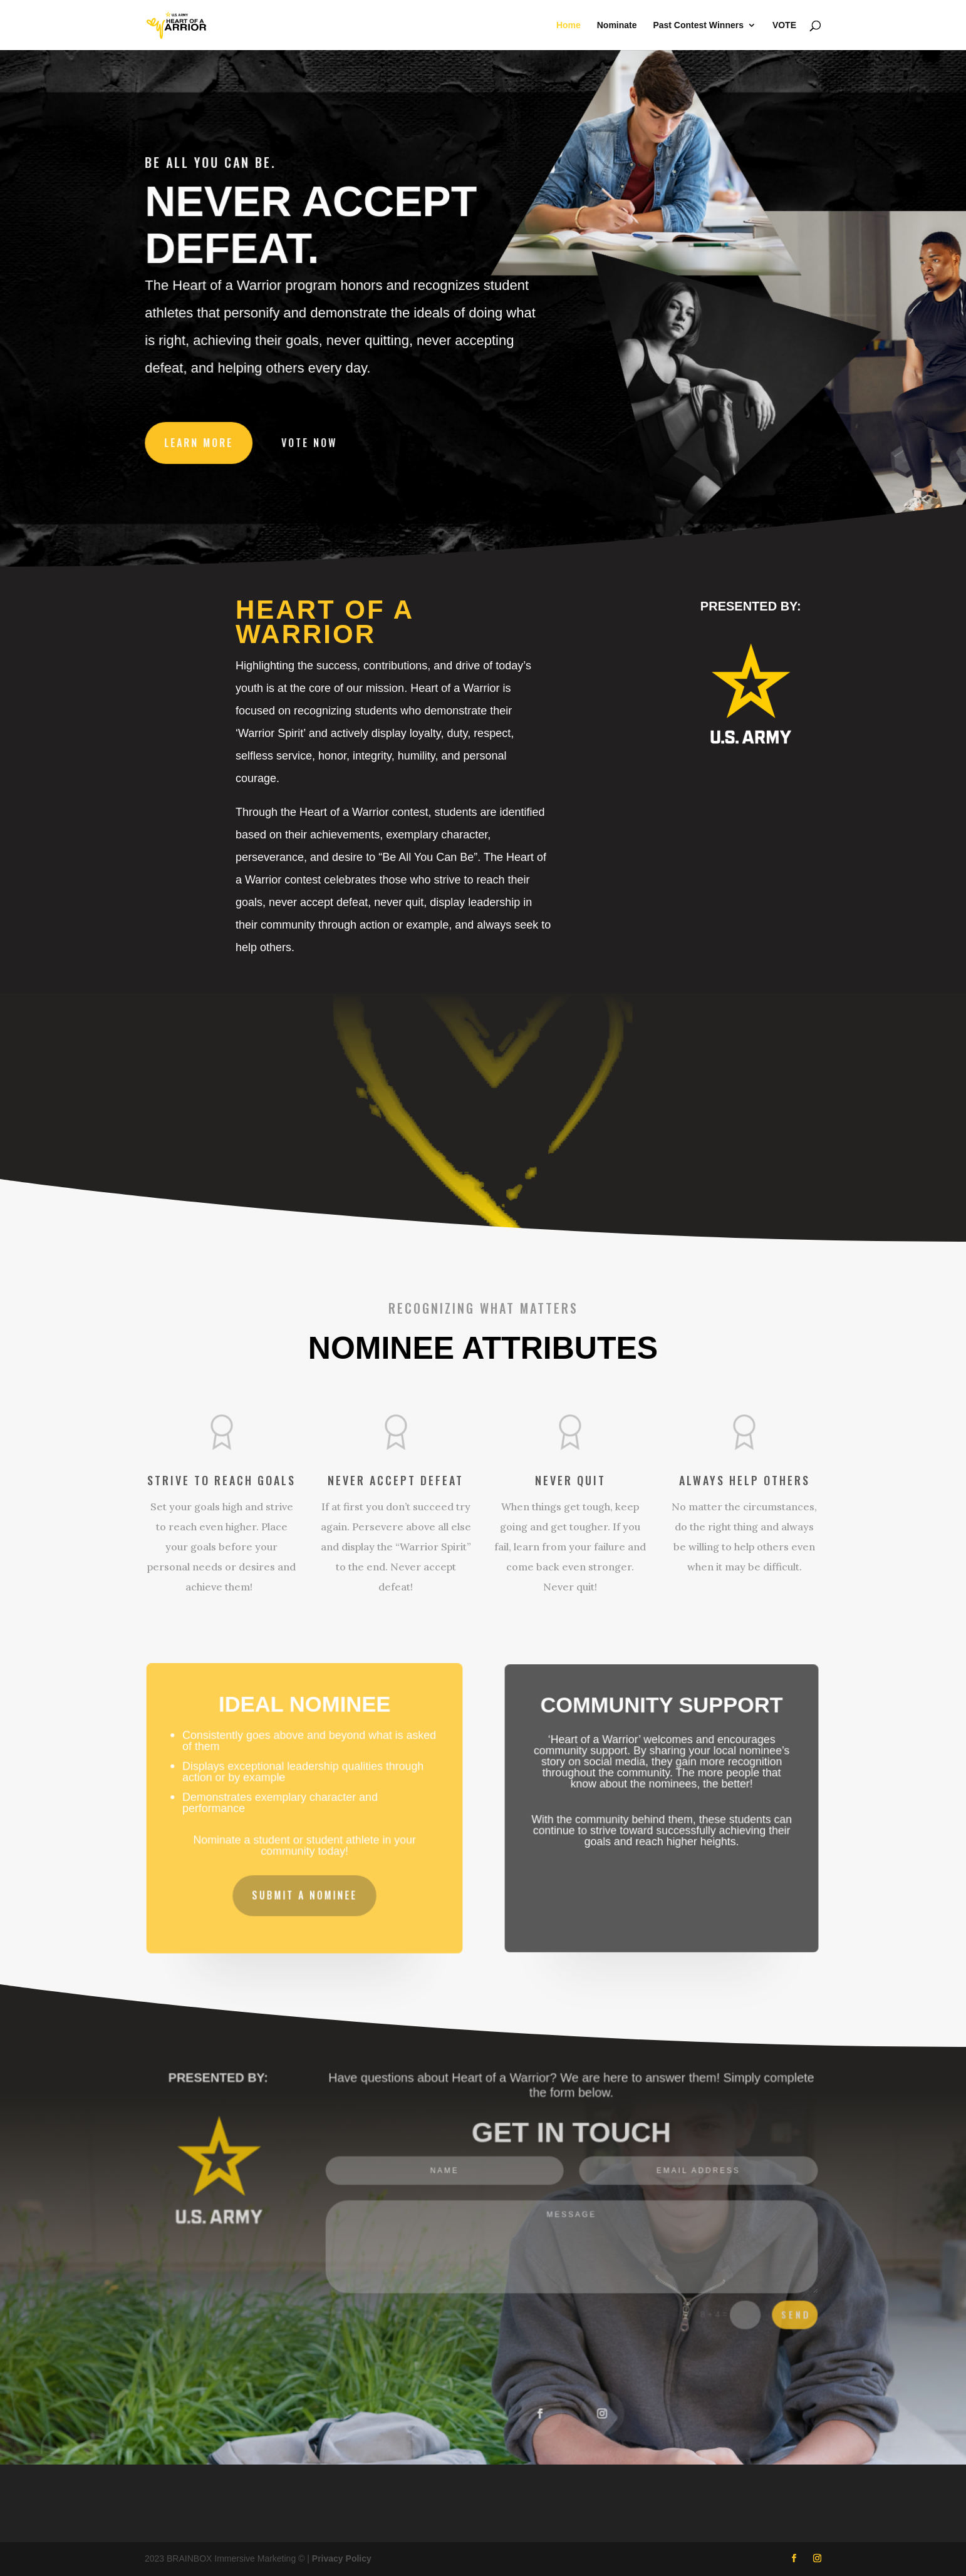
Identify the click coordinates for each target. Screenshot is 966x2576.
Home (568, 25)
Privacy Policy (341, 2558)
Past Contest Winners (698, 25)
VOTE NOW (311, 440)
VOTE (784, 25)
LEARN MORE (203, 440)
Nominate (617, 25)
